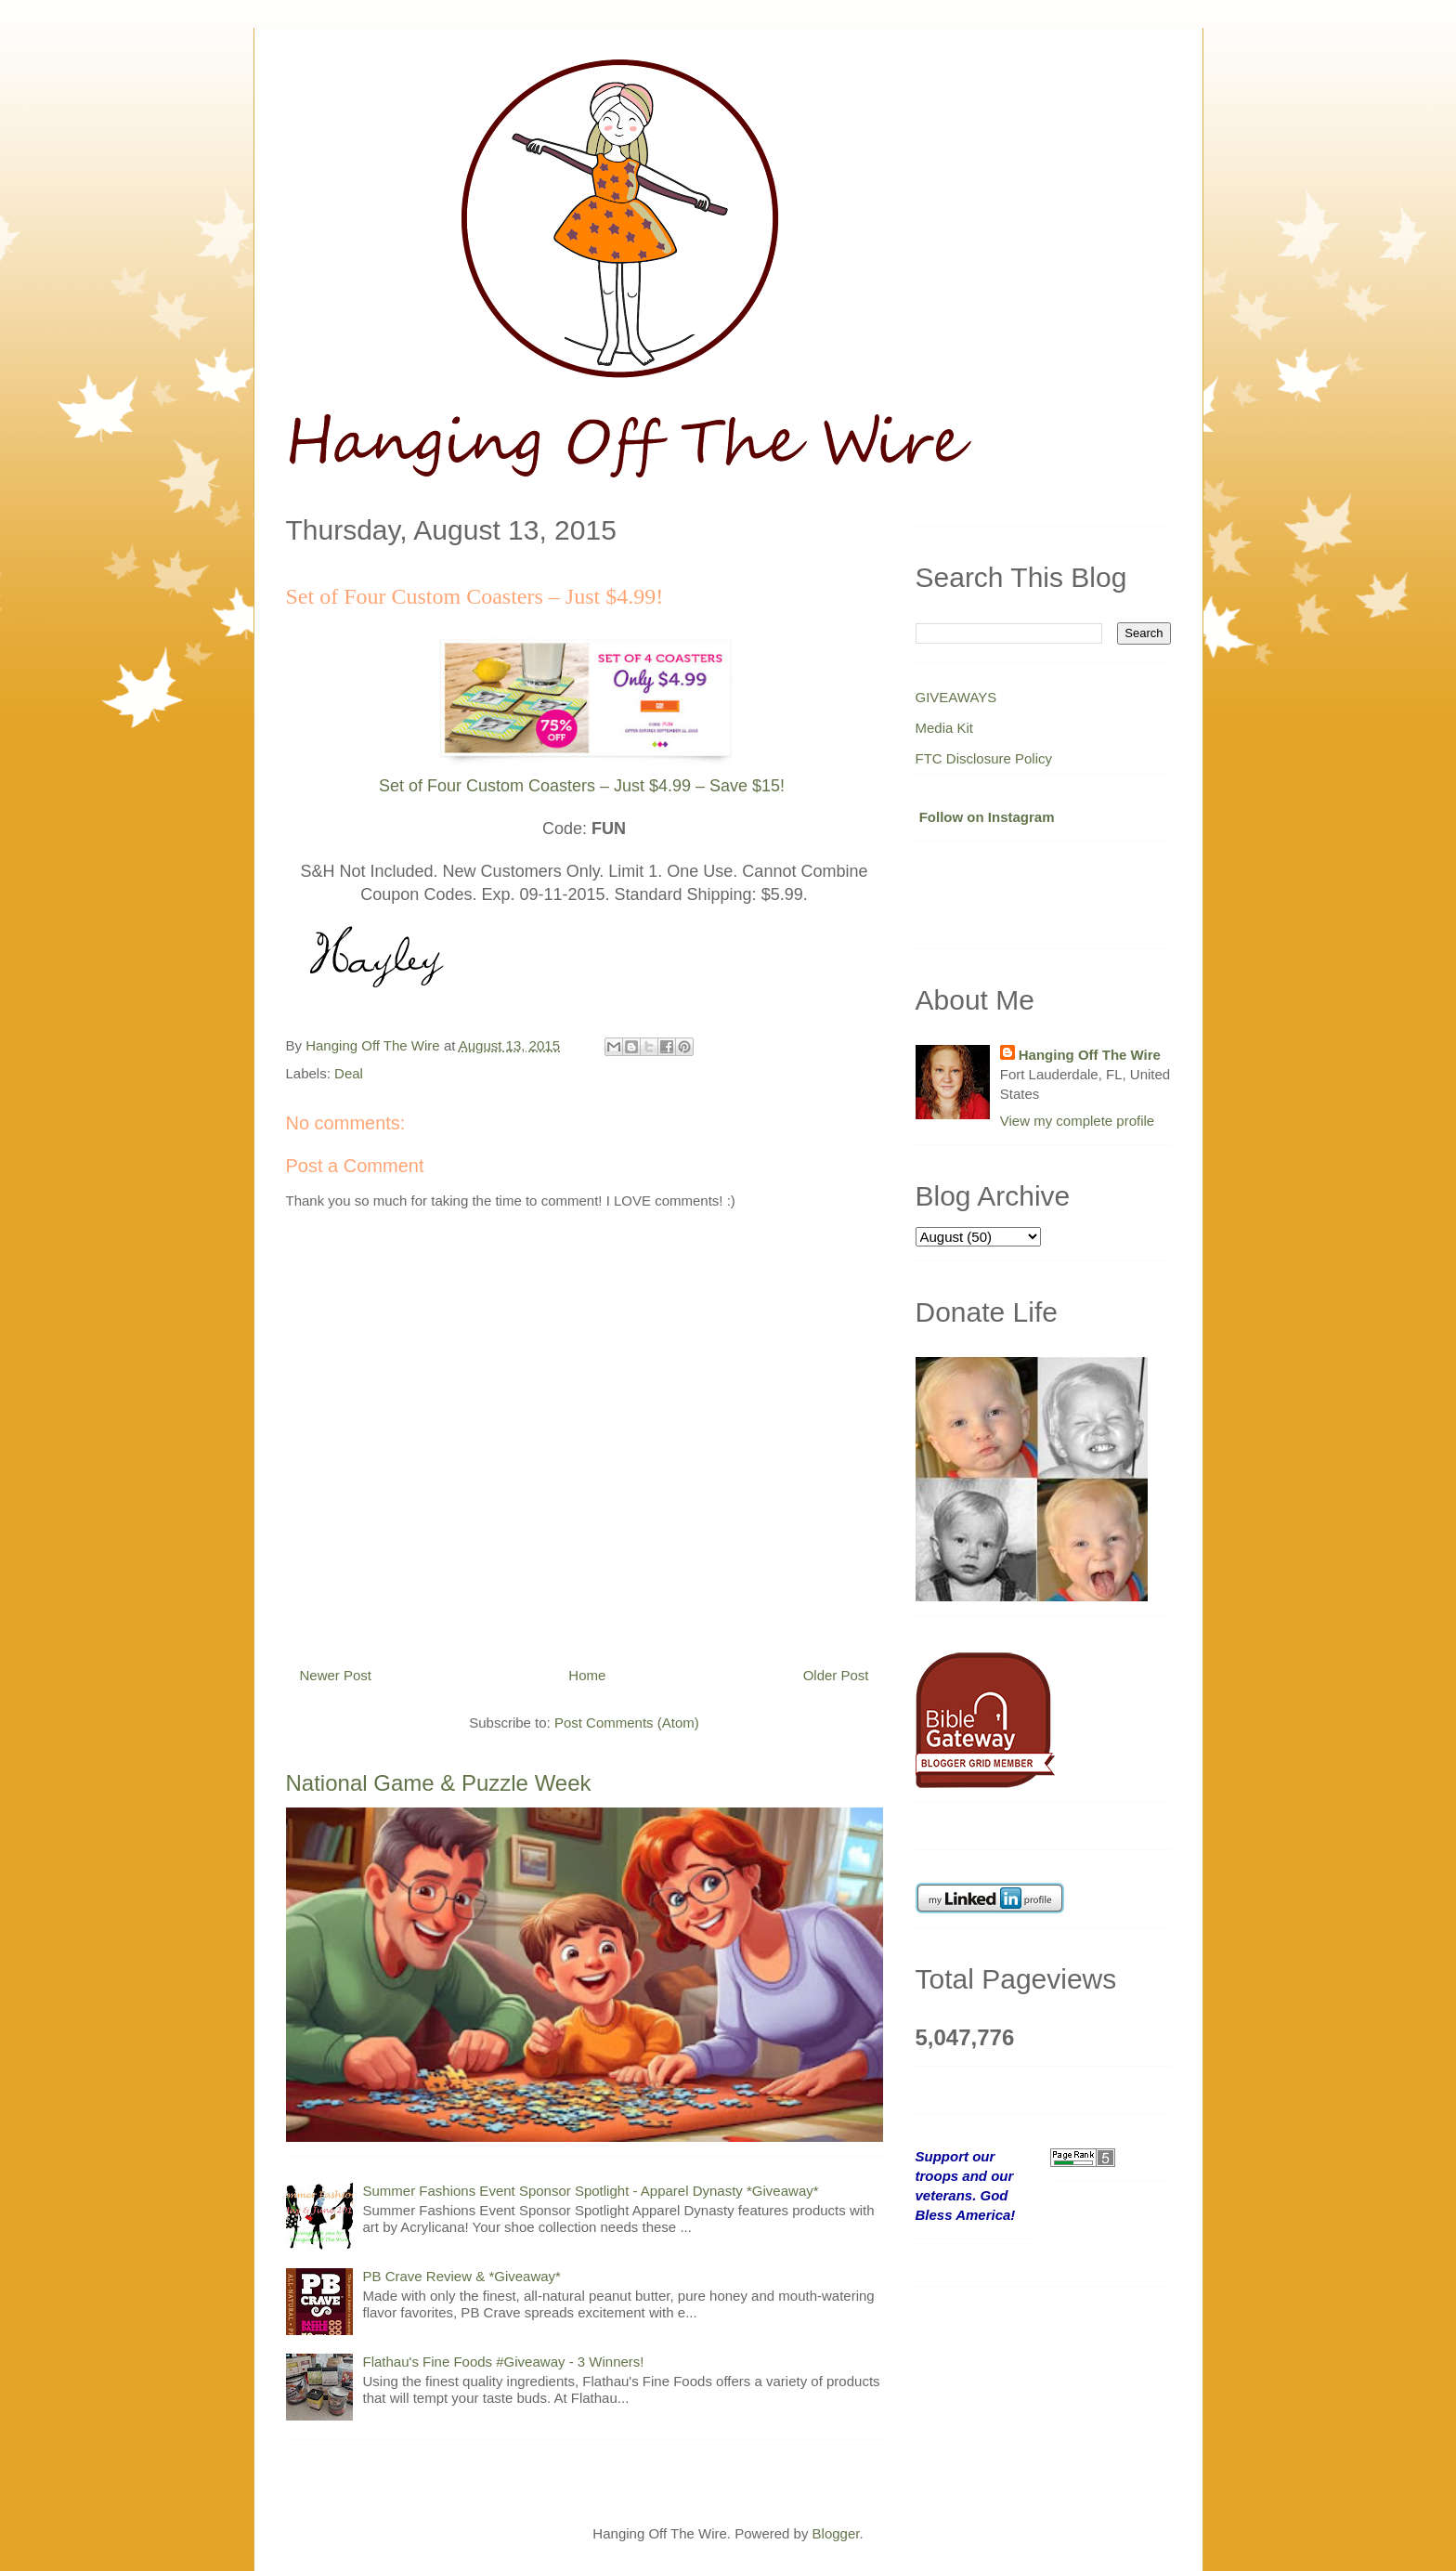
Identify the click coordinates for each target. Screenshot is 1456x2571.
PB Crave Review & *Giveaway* (462, 2276)
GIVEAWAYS (956, 697)
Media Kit (945, 728)
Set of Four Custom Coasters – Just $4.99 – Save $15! (582, 786)
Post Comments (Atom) (626, 1722)
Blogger (836, 2533)
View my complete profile (1077, 1121)
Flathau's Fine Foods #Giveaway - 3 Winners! (503, 2361)
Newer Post (336, 1675)
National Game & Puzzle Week (439, 1782)
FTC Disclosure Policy (984, 758)
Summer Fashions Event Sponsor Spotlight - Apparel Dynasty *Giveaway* (591, 2191)
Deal (348, 1073)
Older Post (836, 1675)
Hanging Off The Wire (1090, 1055)
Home (586, 1675)
